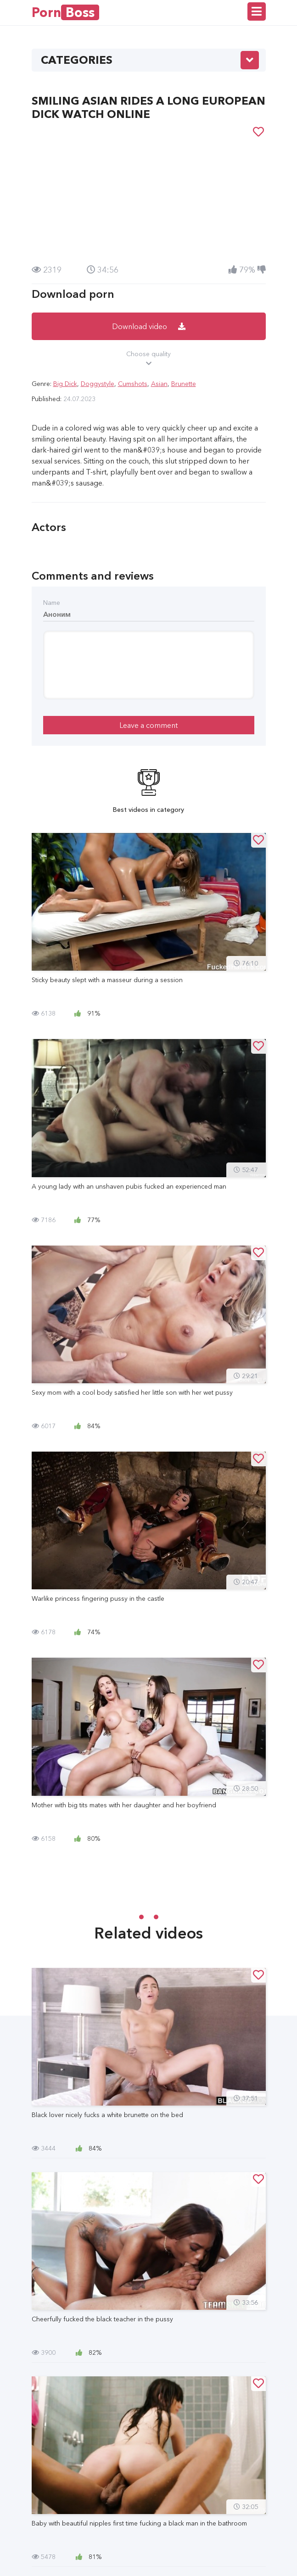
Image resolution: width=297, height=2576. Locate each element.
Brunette (183, 384)
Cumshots (132, 384)
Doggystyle (97, 384)
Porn (65, 12)
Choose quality (149, 359)
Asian (159, 384)
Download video (148, 326)
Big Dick (65, 384)
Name (51, 602)
